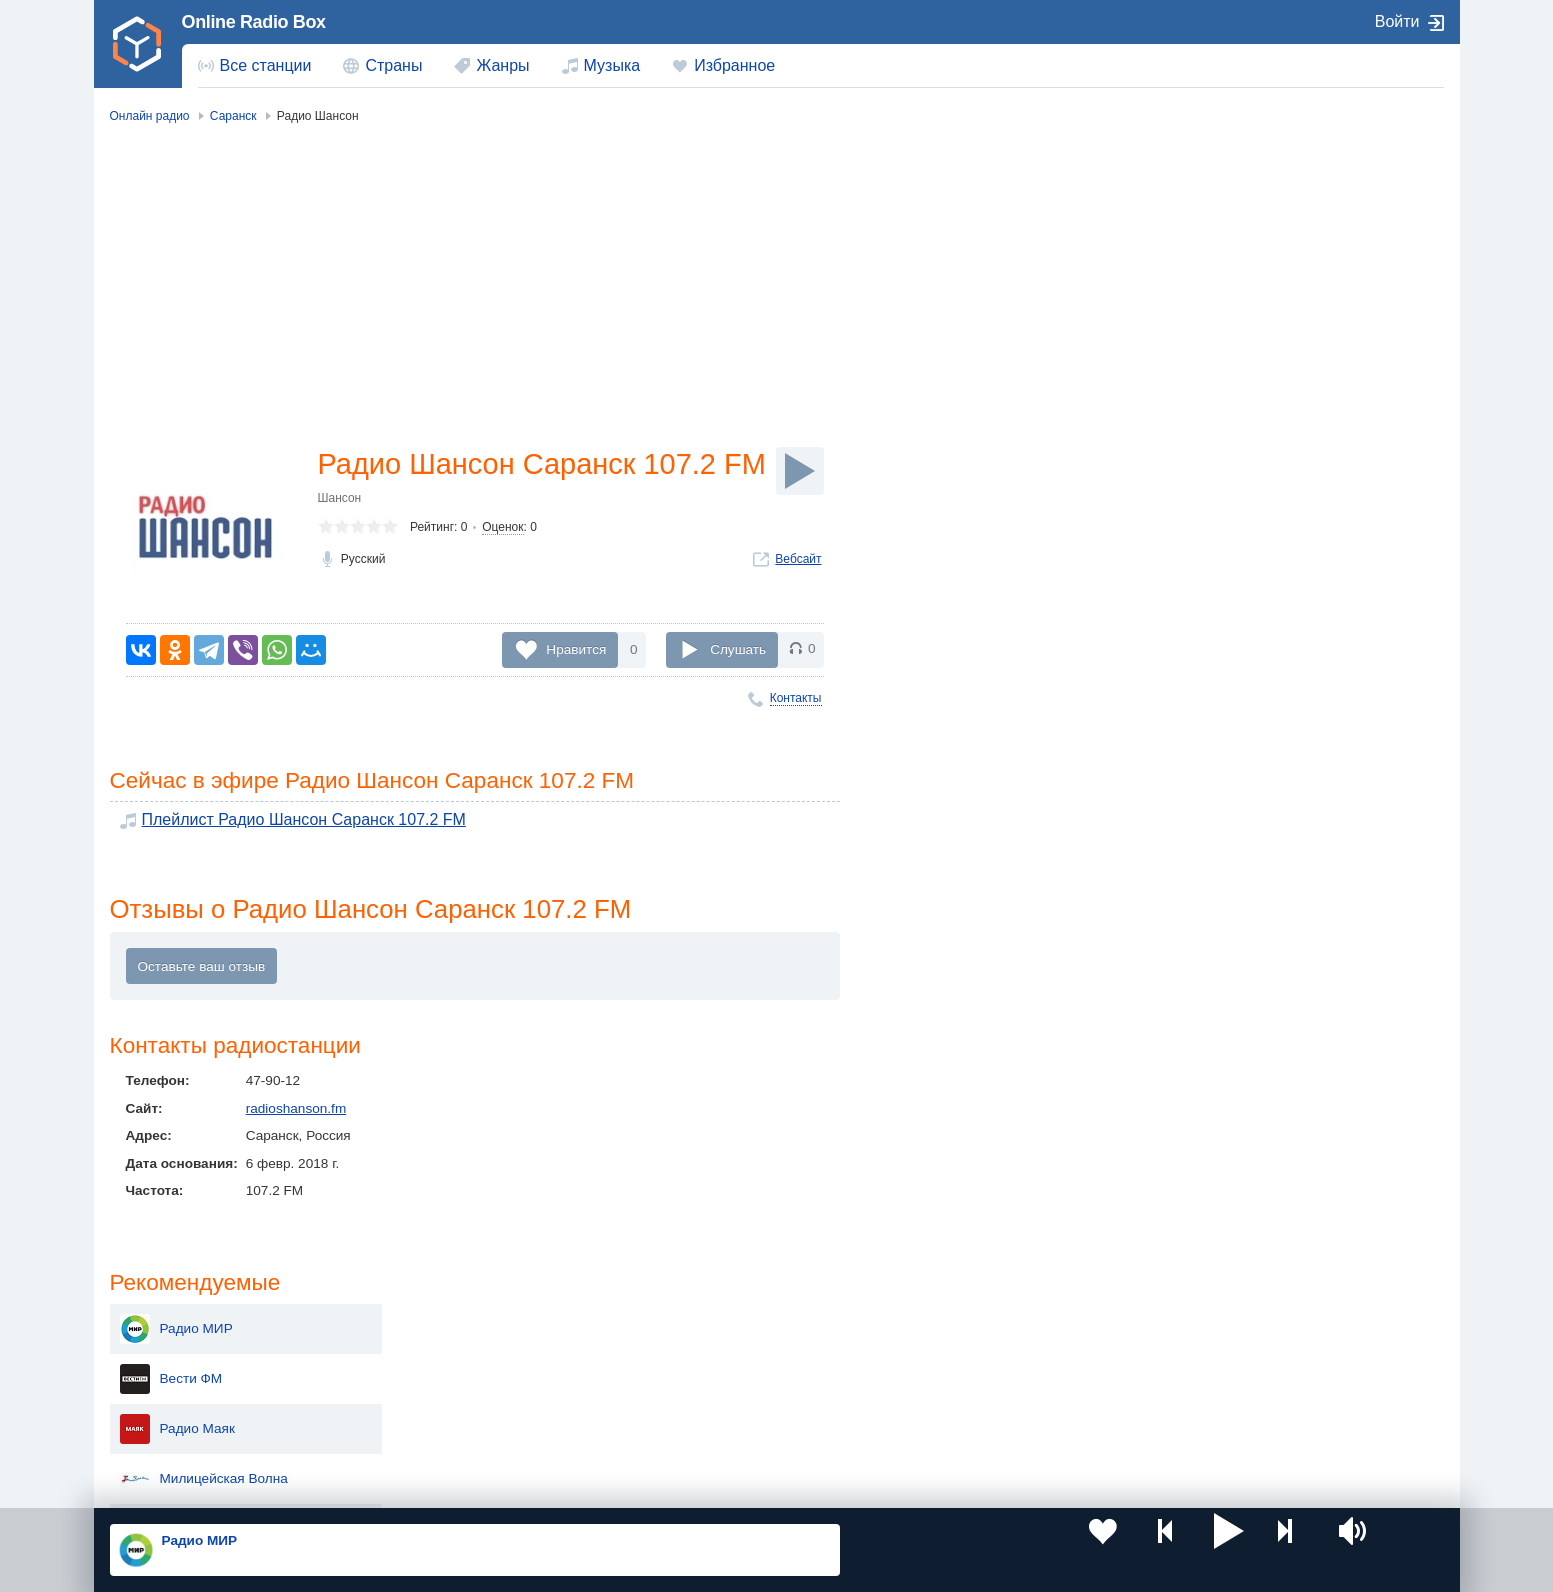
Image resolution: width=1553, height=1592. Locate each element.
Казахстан (985, 1328)
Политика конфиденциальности (551, 1485)
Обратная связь (704, 1485)
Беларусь (174, 1429)
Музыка (612, 65)
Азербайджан (725, 1429)
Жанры (502, 65)
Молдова (711, 1328)
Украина (440, 1328)
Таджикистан (454, 1361)
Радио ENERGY (1252, 458)
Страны (393, 65)
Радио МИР (1238, 208)
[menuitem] (255, 66)
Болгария (982, 1361)
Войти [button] (1397, 21)
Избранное (734, 65)
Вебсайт (798, 601)
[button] (1006, 1550)
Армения (711, 1361)
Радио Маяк (1239, 308)
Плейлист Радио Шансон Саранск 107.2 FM (280, 823)
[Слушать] (800, 471)
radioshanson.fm (296, 1115)
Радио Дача (1239, 608)
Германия (983, 1429)
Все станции (266, 65)
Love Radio (1236, 658)
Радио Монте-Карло (1265, 508)
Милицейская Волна (1266, 358)
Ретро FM (1232, 558)
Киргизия (173, 1361)
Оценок (502, 569)
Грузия (435, 1429)
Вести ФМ (1233, 258)
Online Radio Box (254, 22)
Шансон (340, 540)
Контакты (796, 698)
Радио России (1246, 408)
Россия (167, 1328)
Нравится (576, 649)
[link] (138, 44)
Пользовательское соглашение (357, 1485)
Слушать (738, 649)
